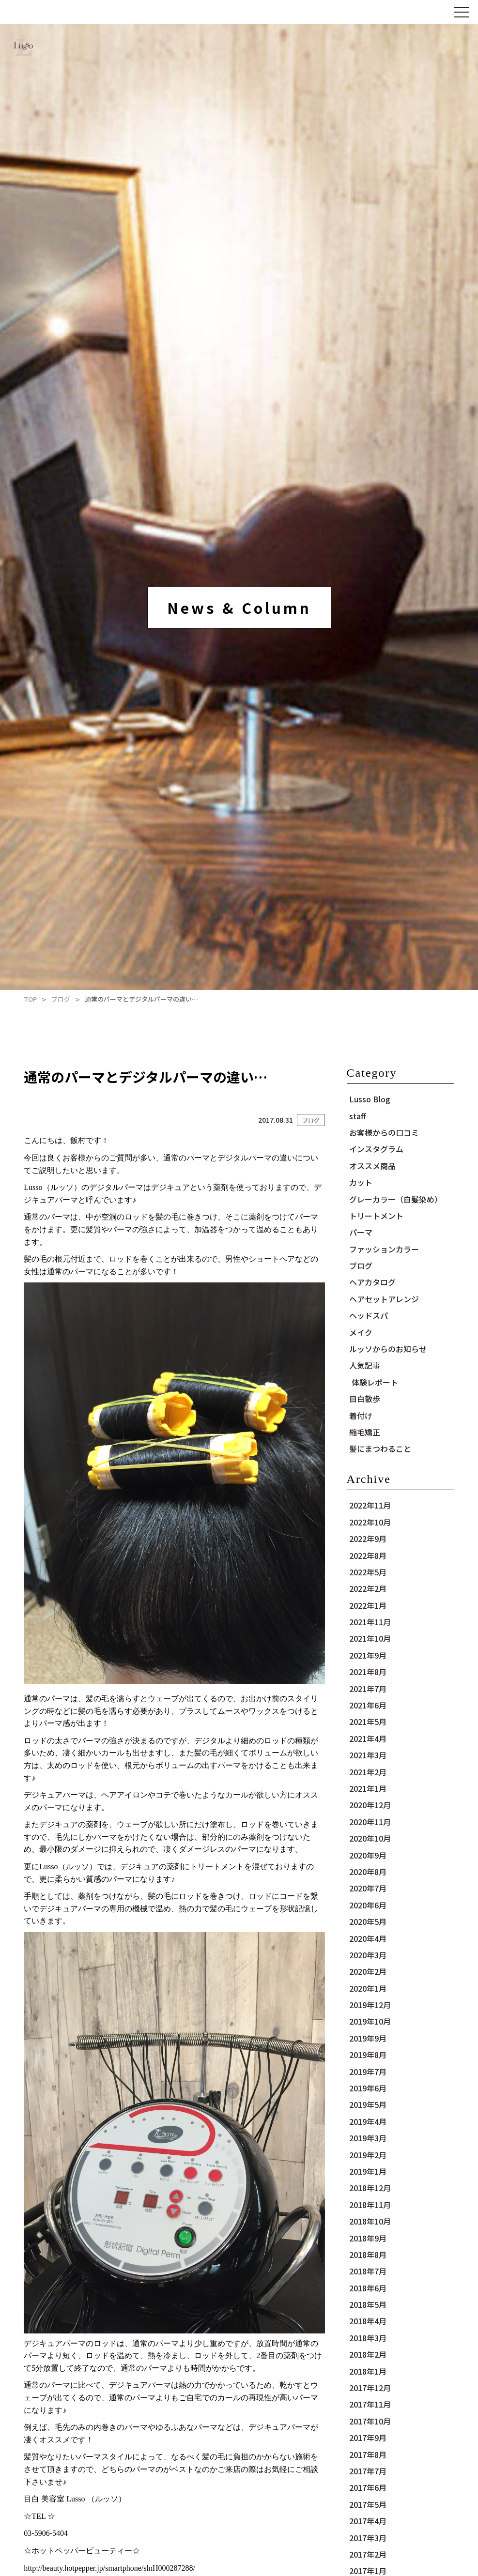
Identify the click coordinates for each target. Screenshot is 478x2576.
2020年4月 (367, 1938)
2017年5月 (367, 2504)
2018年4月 (367, 2321)
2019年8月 (367, 2054)
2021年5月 (367, 1721)
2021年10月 (370, 1638)
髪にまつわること (380, 1448)
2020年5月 (367, 1921)
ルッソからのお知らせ (388, 1349)
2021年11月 (370, 1622)
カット (360, 1182)
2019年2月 (367, 2155)
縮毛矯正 (364, 1432)
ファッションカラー (384, 1249)
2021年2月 (367, 1772)
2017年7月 (367, 2471)
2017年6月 (367, 2487)
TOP (30, 999)
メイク (360, 1332)
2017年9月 (367, 2437)
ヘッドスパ (368, 1315)
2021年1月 (367, 1788)
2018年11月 (370, 2204)
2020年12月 (370, 1805)
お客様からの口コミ (384, 1132)
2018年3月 (367, 2338)
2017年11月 (370, 2404)
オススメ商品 (372, 1166)
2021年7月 (367, 1688)
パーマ (360, 1232)
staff (357, 1116)
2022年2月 (367, 1588)
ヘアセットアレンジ (384, 1299)
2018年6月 (367, 2288)
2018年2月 (367, 2354)
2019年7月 (367, 2071)
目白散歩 (364, 1398)
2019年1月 (367, 2171)
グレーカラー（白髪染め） (395, 1199)
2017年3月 (367, 2538)
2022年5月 (367, 1572)
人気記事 (364, 1365)
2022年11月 (370, 1505)
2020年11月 (370, 1822)
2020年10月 (370, 1838)
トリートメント (376, 1215)
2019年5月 (367, 2104)
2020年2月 (367, 1971)
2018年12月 (370, 2188)
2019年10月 (370, 2021)
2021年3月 (367, 1755)
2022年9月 (367, 1538)
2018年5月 (367, 2304)
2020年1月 (367, 1988)
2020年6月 (367, 1905)
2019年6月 (367, 2088)
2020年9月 (367, 1855)
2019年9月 (367, 2038)
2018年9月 (367, 2238)
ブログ (60, 999)
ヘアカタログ (372, 1282)
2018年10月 (370, 2221)
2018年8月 (367, 2254)
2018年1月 (367, 2371)
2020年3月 (367, 1955)
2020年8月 (367, 1871)
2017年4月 (367, 2521)
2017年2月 (367, 2554)
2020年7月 (367, 1888)
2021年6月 (367, 1705)
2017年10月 (370, 2421)
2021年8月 (367, 1671)
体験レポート (375, 1382)
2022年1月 (367, 1605)
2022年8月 (367, 1555)
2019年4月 (367, 2121)
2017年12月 (370, 2387)
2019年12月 (370, 2005)
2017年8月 (367, 2454)
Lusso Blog (369, 1099)
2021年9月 (367, 1655)
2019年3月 (367, 2138)
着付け (360, 1415)
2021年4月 (367, 1738)
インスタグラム (376, 1149)
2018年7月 (367, 2271)
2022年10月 (370, 1522)
